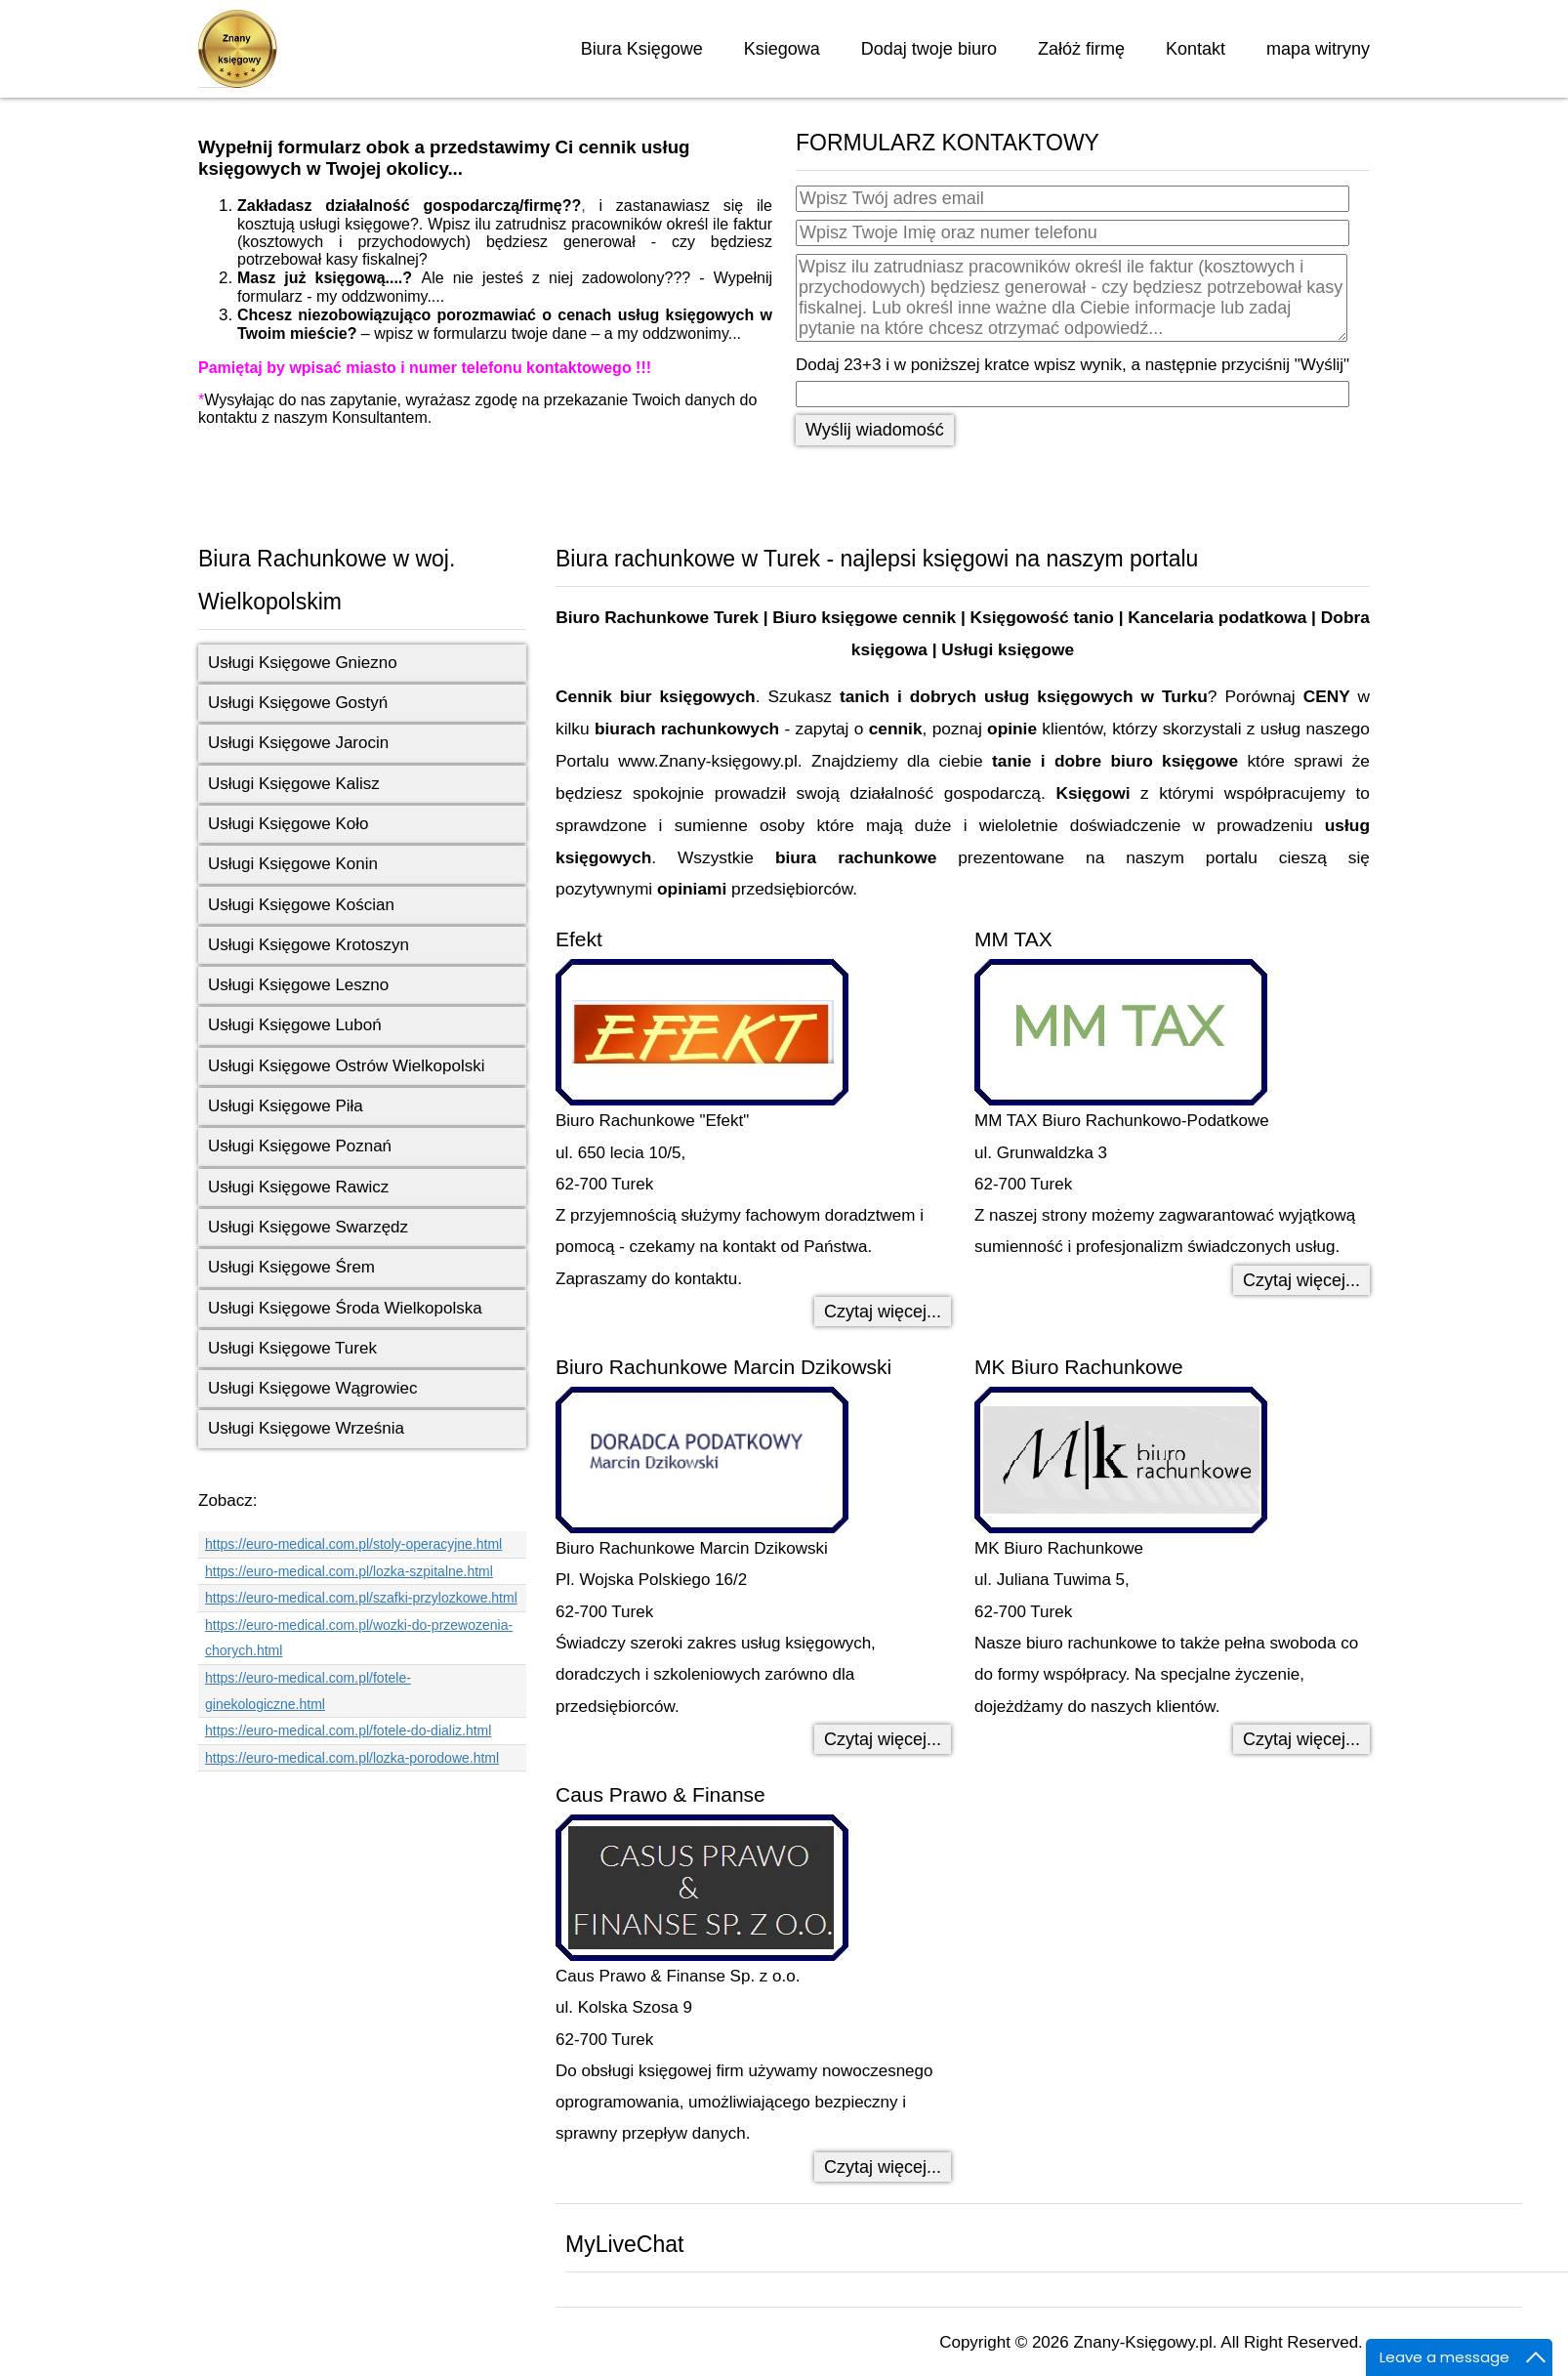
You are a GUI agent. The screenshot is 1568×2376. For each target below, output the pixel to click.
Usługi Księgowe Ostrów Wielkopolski (346, 1066)
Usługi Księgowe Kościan (301, 905)
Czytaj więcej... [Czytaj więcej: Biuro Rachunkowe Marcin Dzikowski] (882, 1739)
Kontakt (1195, 49)
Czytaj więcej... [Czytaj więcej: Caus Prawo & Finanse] (882, 2167)
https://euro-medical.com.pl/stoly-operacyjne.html (353, 1544)
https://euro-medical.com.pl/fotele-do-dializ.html (348, 1730)
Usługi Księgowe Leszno (298, 985)
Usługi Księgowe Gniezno (302, 662)
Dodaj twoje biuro (929, 49)
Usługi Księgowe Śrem (291, 1267)
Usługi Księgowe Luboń (295, 1025)
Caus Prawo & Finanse (660, 1794)
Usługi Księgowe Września (306, 1428)
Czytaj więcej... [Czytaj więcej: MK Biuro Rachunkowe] (1301, 1739)
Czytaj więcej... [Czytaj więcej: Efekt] (882, 1311)
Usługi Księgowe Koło (288, 823)
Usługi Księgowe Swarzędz (308, 1227)
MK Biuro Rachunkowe (1078, 1366)
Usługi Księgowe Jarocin (298, 742)
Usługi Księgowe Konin (293, 864)
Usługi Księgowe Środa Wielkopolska (345, 1308)
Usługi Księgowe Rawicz (298, 1187)
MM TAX (1013, 939)
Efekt (579, 939)
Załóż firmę (1081, 49)
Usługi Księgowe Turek (292, 1348)
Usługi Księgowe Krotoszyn (308, 945)
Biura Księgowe (642, 49)
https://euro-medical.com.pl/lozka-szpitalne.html (349, 1571)
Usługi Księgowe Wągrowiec (312, 1388)
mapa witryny (1318, 49)
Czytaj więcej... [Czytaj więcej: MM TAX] (1301, 1280)
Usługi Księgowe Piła (285, 1106)
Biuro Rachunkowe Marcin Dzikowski (723, 1366)
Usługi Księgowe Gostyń (298, 702)
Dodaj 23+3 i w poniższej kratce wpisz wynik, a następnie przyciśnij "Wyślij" (1072, 364)
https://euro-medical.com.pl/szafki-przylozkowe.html (361, 1597)
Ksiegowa (782, 49)
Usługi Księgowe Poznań (300, 1146)
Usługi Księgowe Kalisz (294, 783)
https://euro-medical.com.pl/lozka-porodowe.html (352, 1758)
